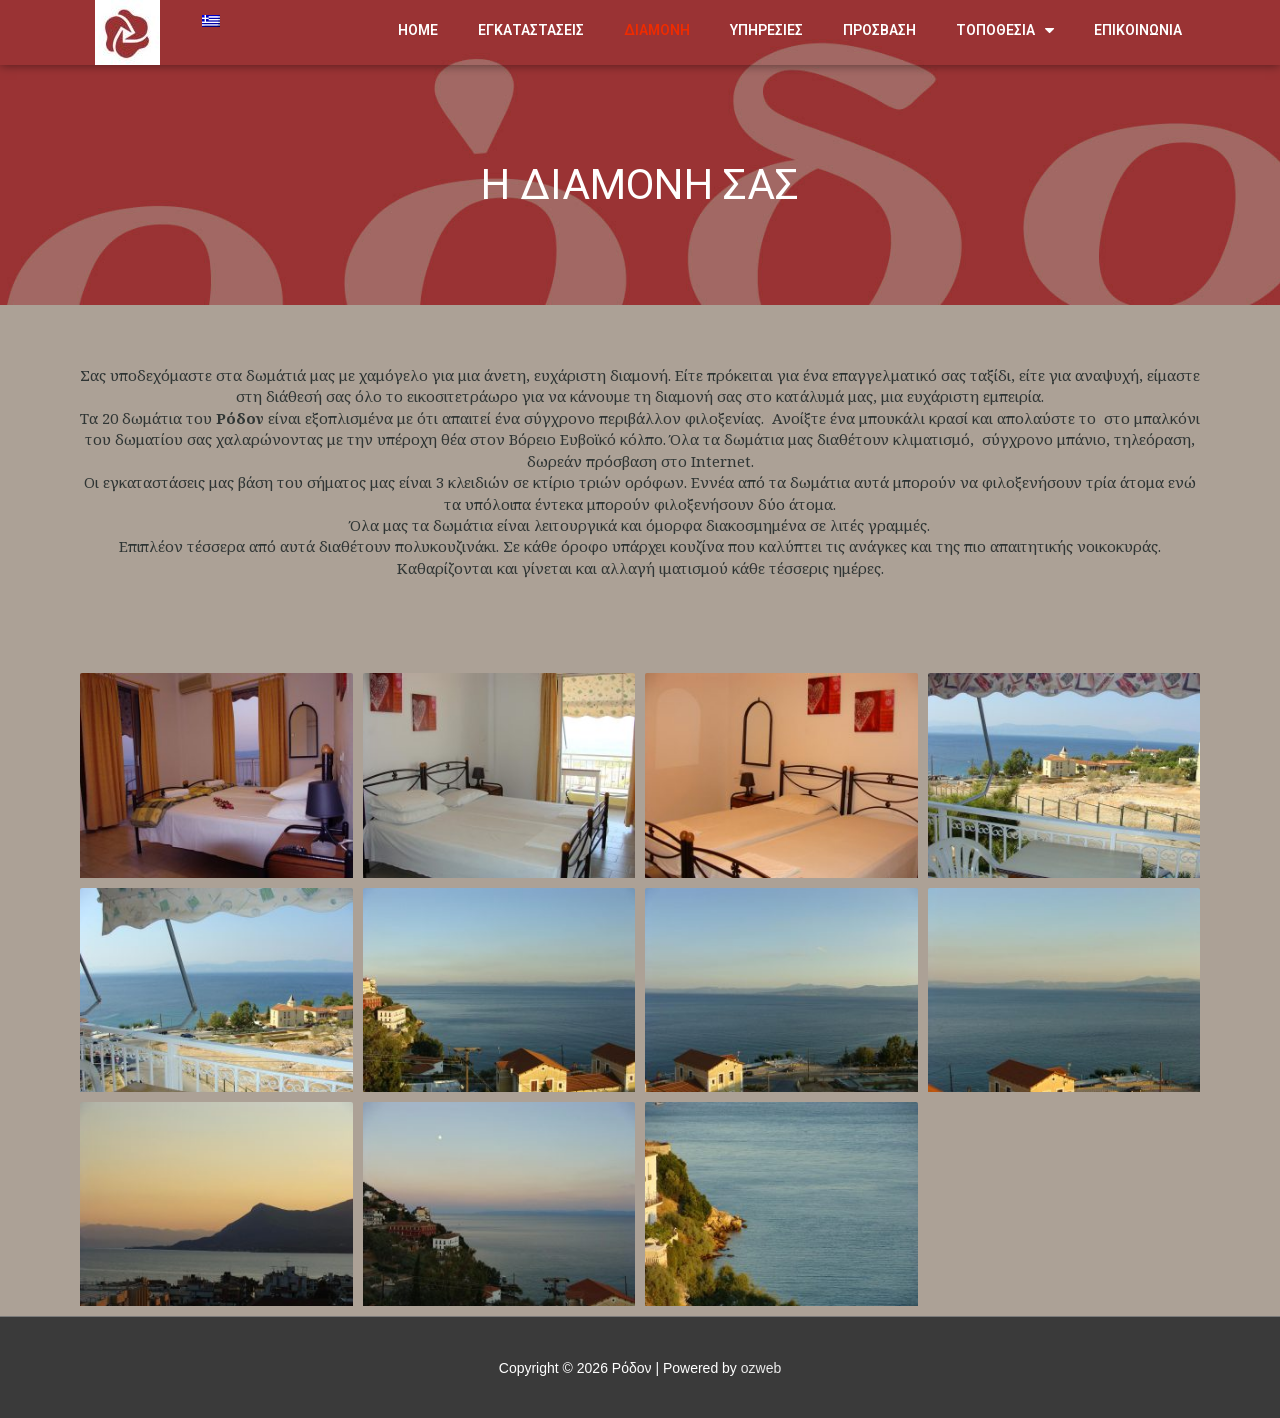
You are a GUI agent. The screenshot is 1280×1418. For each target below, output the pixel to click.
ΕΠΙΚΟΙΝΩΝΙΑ (1138, 30)
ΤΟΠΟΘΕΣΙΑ (1005, 30)
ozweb (761, 1368)
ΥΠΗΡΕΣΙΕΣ (766, 30)
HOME (418, 30)
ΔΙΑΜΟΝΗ (657, 30)
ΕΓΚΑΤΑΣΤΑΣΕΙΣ (531, 30)
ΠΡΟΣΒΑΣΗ (879, 30)
